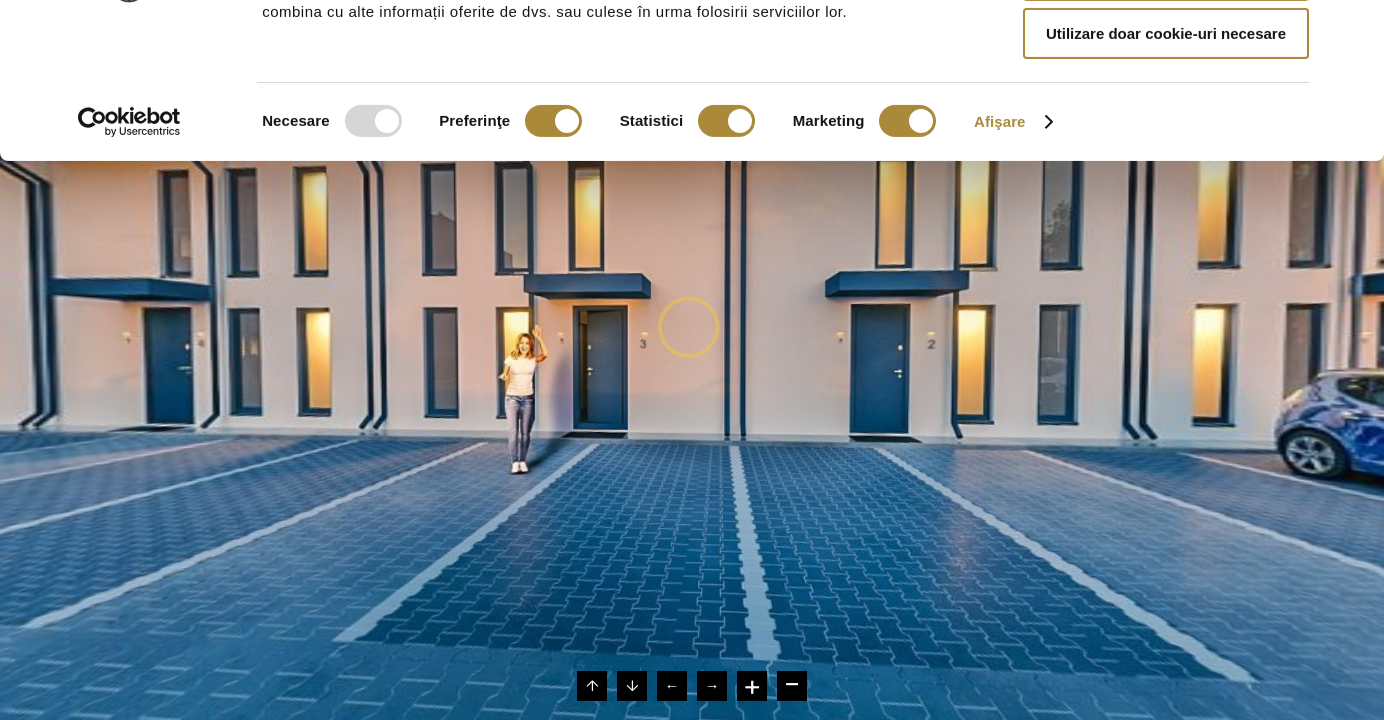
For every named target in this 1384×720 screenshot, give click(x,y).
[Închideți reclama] (1353, 31)
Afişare (1000, 254)
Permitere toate (1165, 49)
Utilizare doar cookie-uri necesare (1166, 166)
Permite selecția (1166, 108)
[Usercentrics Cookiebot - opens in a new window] (129, 255)
